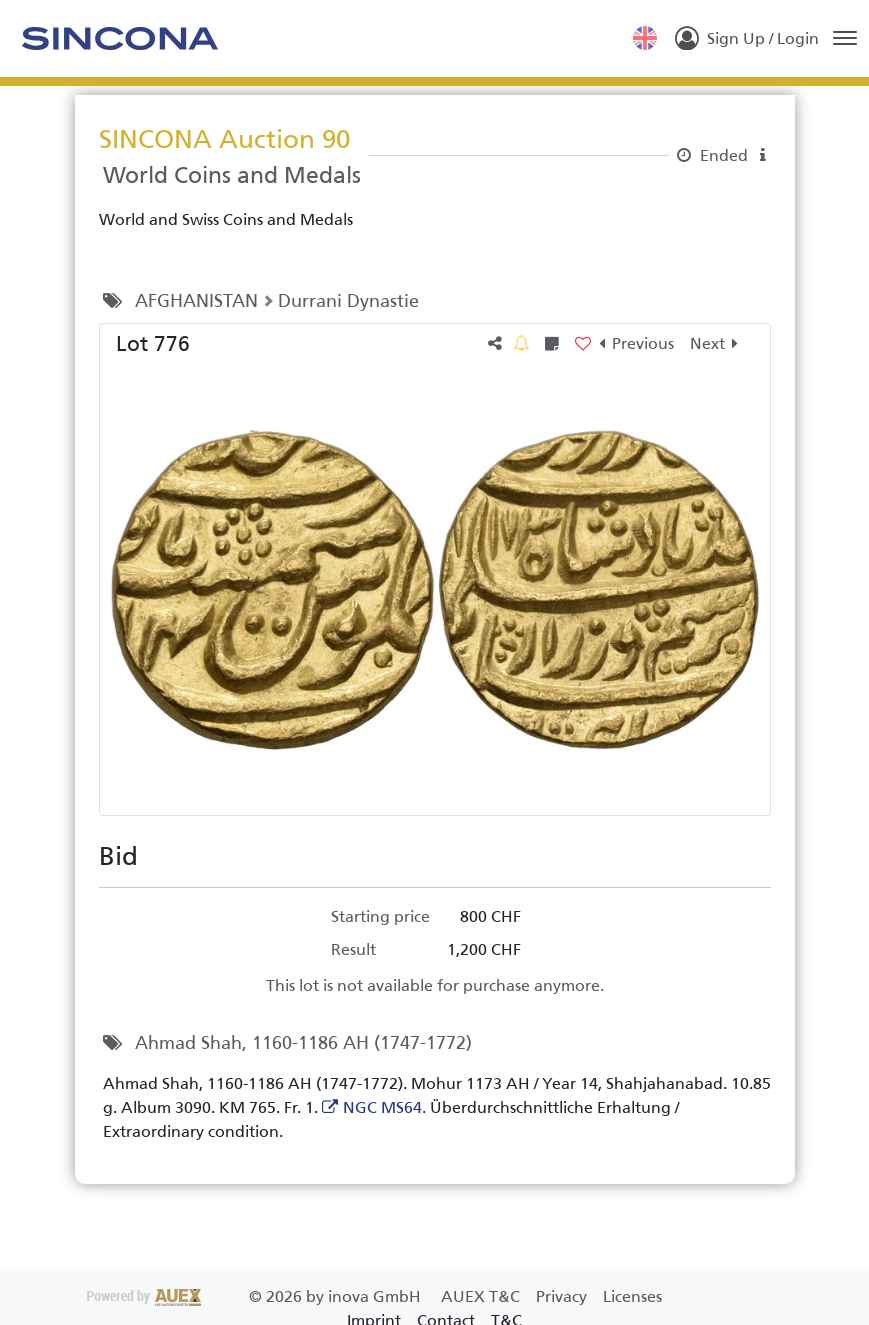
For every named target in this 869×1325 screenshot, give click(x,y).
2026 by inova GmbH (256, 1296)
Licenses (632, 1296)
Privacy (563, 1296)
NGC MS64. (384, 1107)
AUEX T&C (482, 1296)
